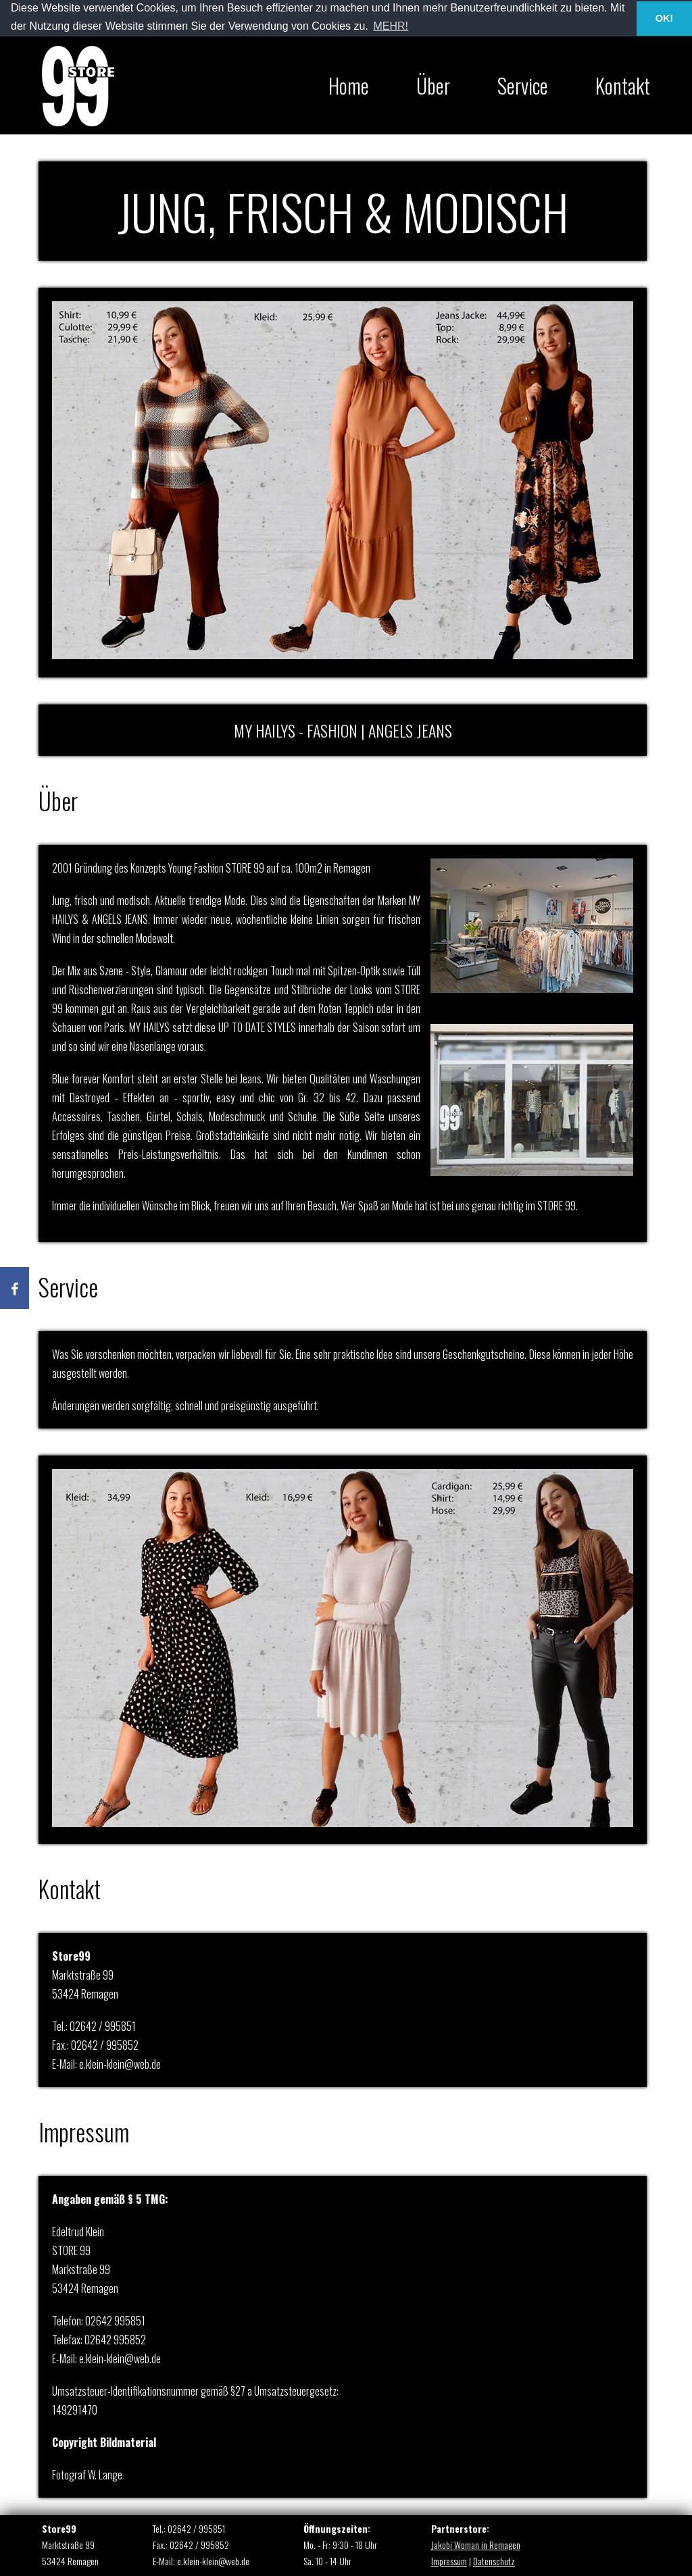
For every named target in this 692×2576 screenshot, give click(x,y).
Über (433, 85)
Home (348, 85)
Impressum (449, 2561)
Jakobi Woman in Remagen (475, 2545)
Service (522, 85)
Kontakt (622, 85)
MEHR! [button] (391, 26)
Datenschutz (494, 2561)
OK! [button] (664, 18)
